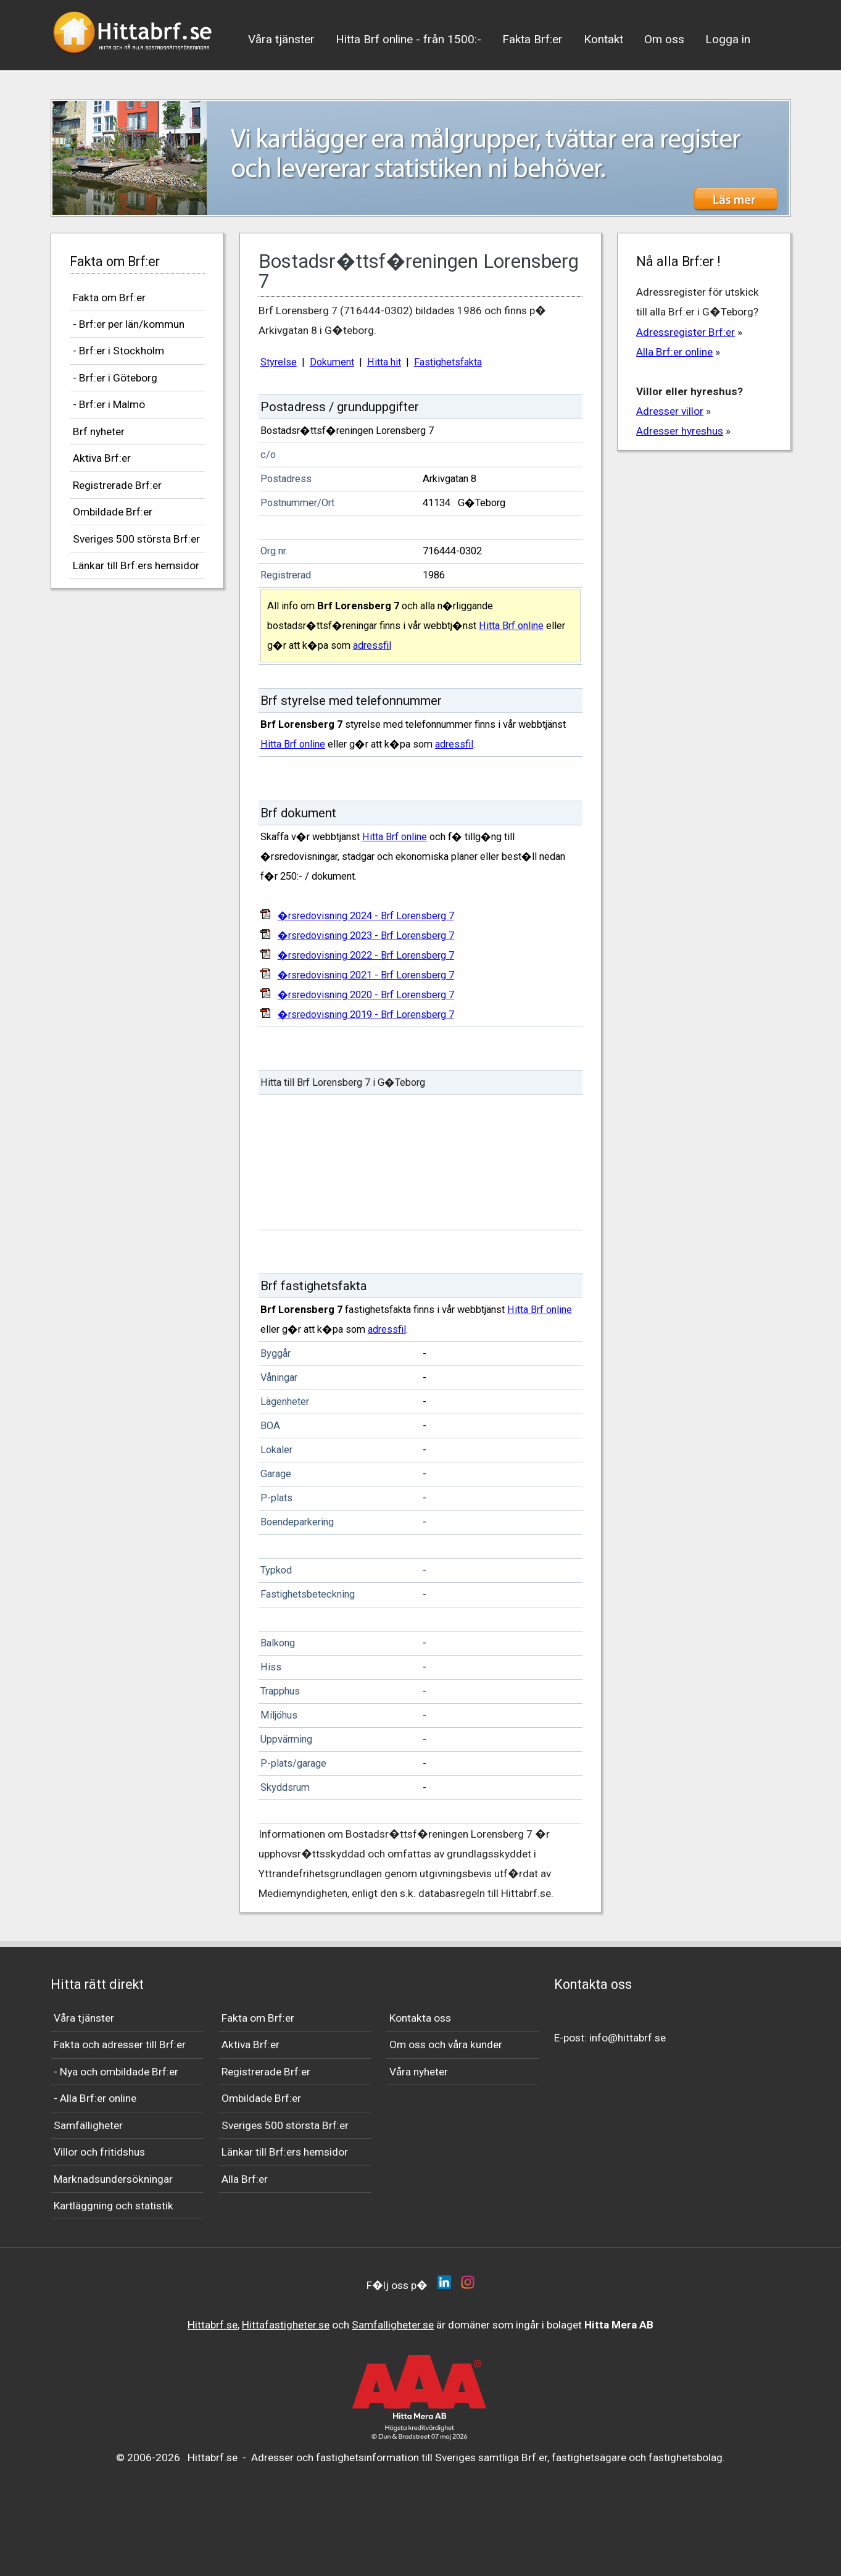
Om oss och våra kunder (445, 2044)
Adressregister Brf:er (685, 332)
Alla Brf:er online (674, 352)
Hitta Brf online (511, 625)
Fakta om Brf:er (109, 297)
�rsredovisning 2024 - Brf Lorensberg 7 (366, 916)
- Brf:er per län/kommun (128, 324)
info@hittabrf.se (627, 2038)
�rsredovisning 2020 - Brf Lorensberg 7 (366, 995)
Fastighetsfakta (448, 362)
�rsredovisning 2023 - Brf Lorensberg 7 (366, 935)
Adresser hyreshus (679, 431)
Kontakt (603, 39)
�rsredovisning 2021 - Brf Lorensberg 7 (366, 975)
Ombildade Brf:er (112, 512)
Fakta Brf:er (532, 39)
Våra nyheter (418, 2071)
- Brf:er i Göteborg (115, 378)
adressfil (372, 645)
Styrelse (278, 362)
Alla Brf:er (245, 2179)
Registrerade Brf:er (117, 485)
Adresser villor (669, 411)
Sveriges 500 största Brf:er (136, 539)
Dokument (332, 362)
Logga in (727, 39)
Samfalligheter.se (393, 2325)
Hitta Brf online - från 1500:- (408, 39)
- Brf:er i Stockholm (118, 350)
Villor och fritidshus (99, 2152)
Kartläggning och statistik (113, 2205)
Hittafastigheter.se (285, 2325)
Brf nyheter (99, 431)
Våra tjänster (281, 39)
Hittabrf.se (213, 2325)
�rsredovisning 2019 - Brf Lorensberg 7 (366, 1014)
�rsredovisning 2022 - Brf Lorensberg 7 (366, 955)
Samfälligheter (88, 2125)
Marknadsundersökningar (113, 2179)
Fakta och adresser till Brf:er (120, 2044)
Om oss (664, 39)
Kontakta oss (420, 2018)
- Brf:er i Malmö (109, 404)
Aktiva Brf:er (102, 458)
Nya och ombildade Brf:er (119, 2071)
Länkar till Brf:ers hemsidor (136, 565)
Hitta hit (384, 362)
